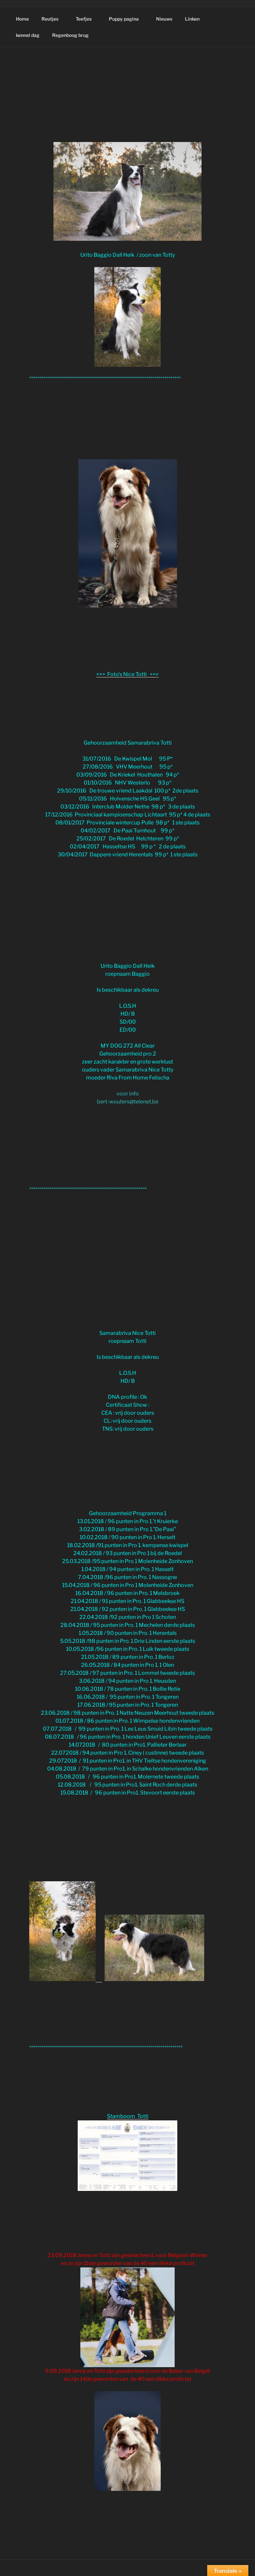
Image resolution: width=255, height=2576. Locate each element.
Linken (192, 19)
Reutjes (53, 19)
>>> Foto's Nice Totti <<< (127, 674)
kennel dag (28, 35)
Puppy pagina (127, 19)
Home (22, 19)
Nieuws (164, 19)
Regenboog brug (70, 35)
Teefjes (87, 19)
